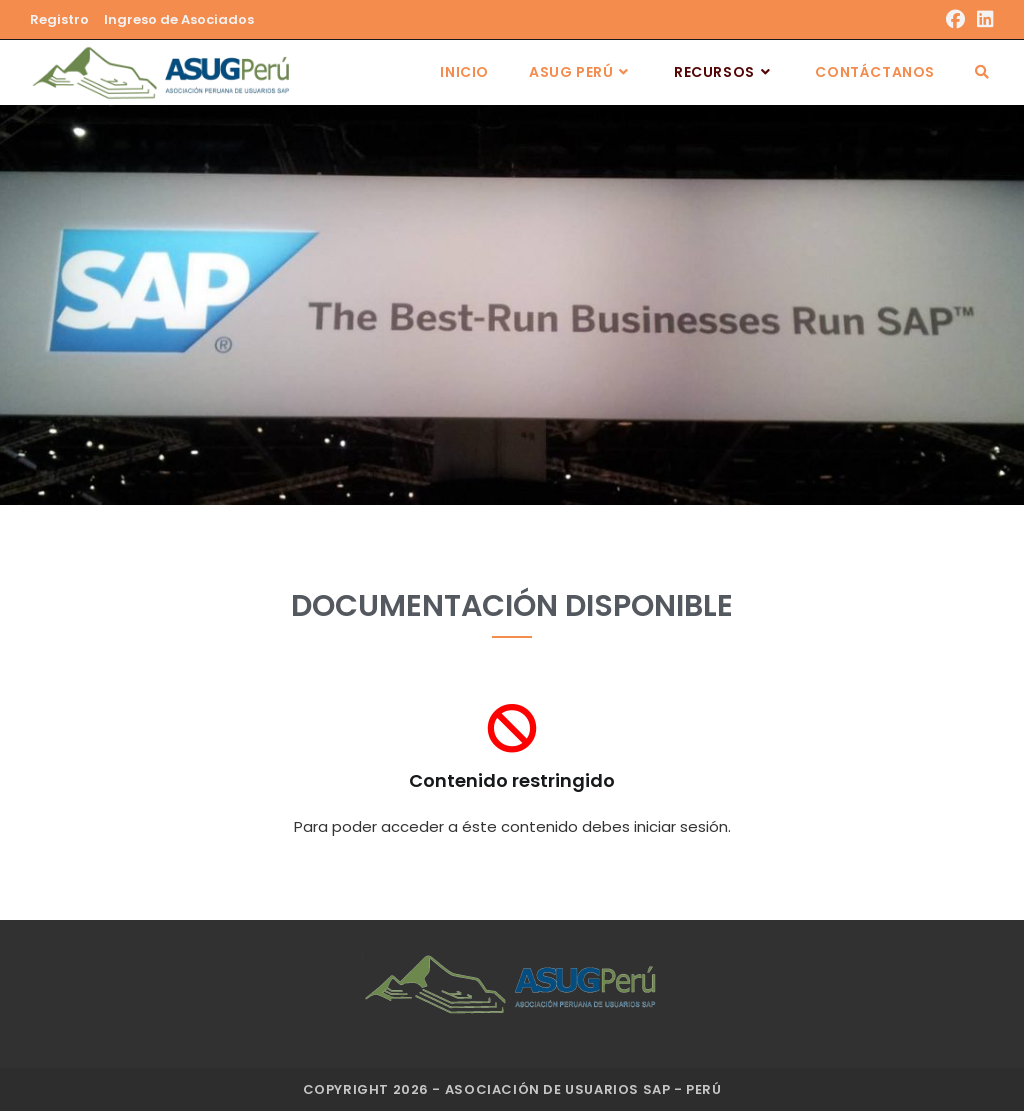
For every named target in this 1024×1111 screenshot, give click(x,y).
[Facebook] (955, 20)
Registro (59, 19)
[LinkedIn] (982, 20)
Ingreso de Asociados (179, 19)
